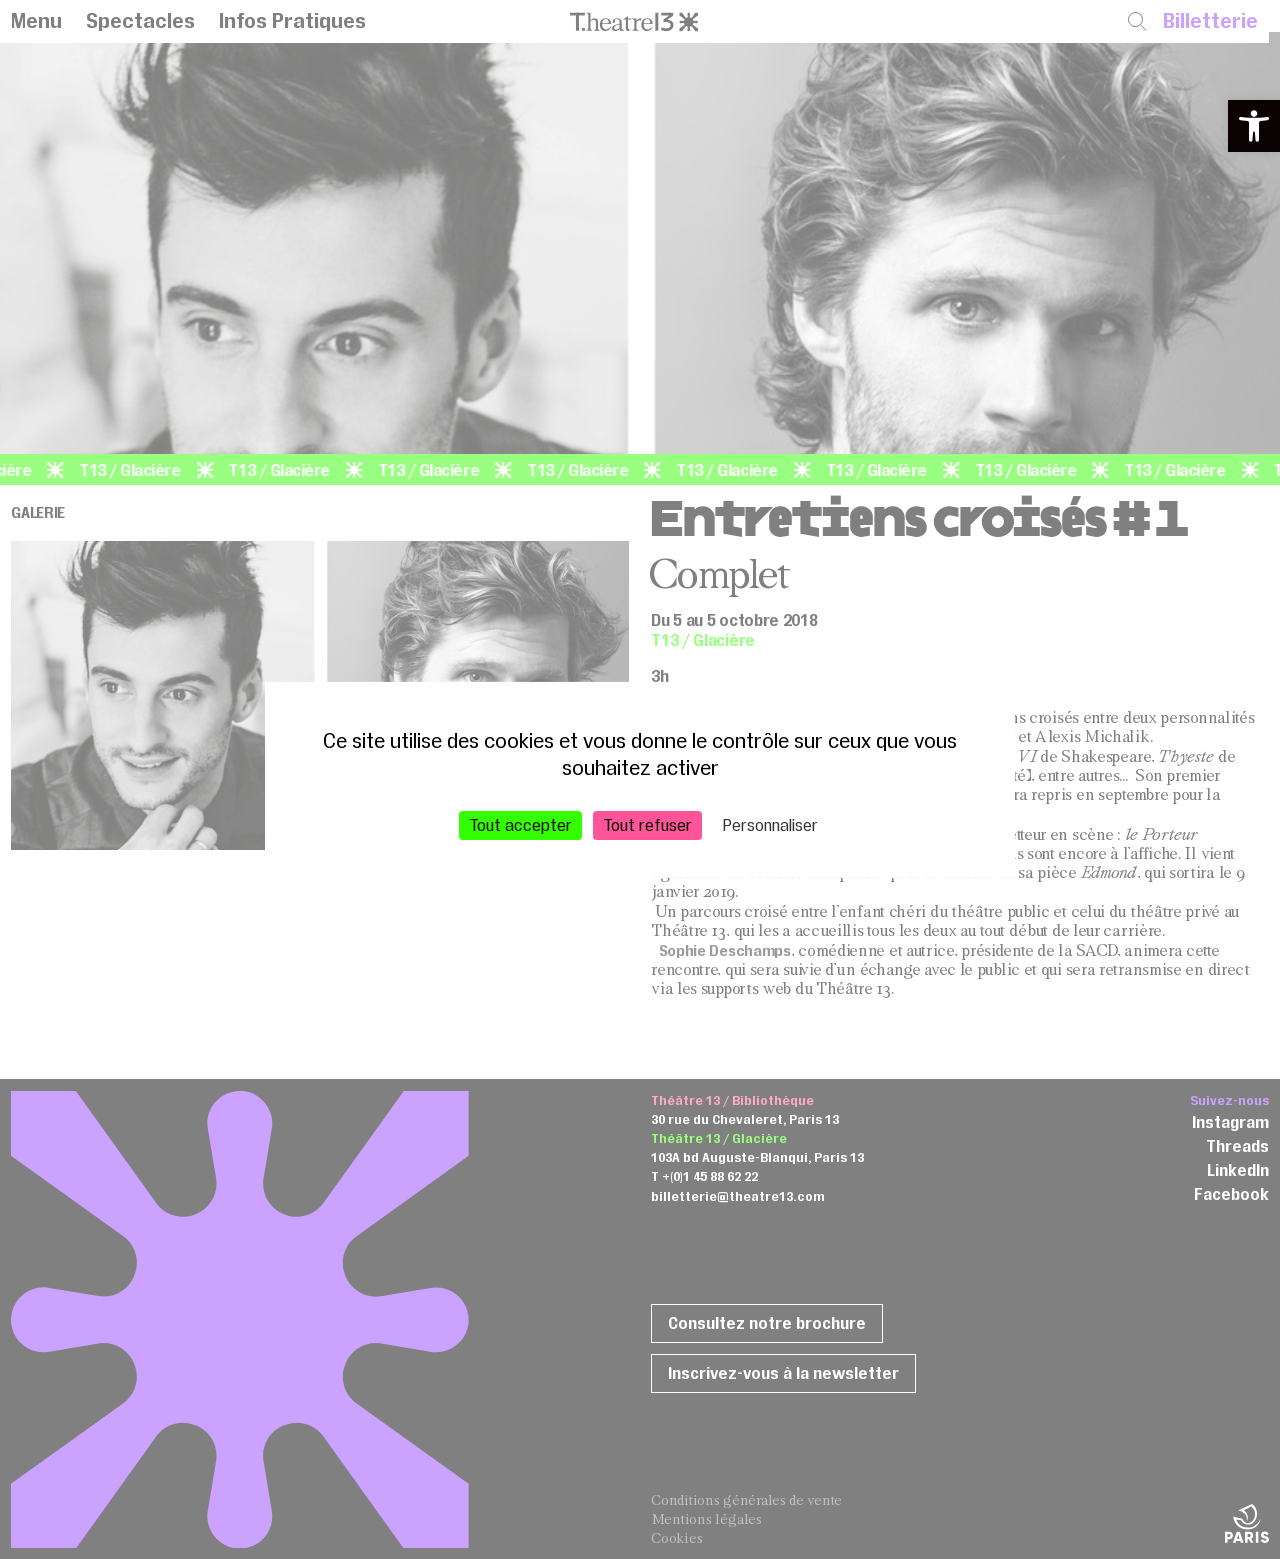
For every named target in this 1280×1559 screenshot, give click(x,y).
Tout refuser (647, 824)
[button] (1254, 126)
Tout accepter (520, 824)
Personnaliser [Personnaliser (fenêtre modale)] (770, 824)
